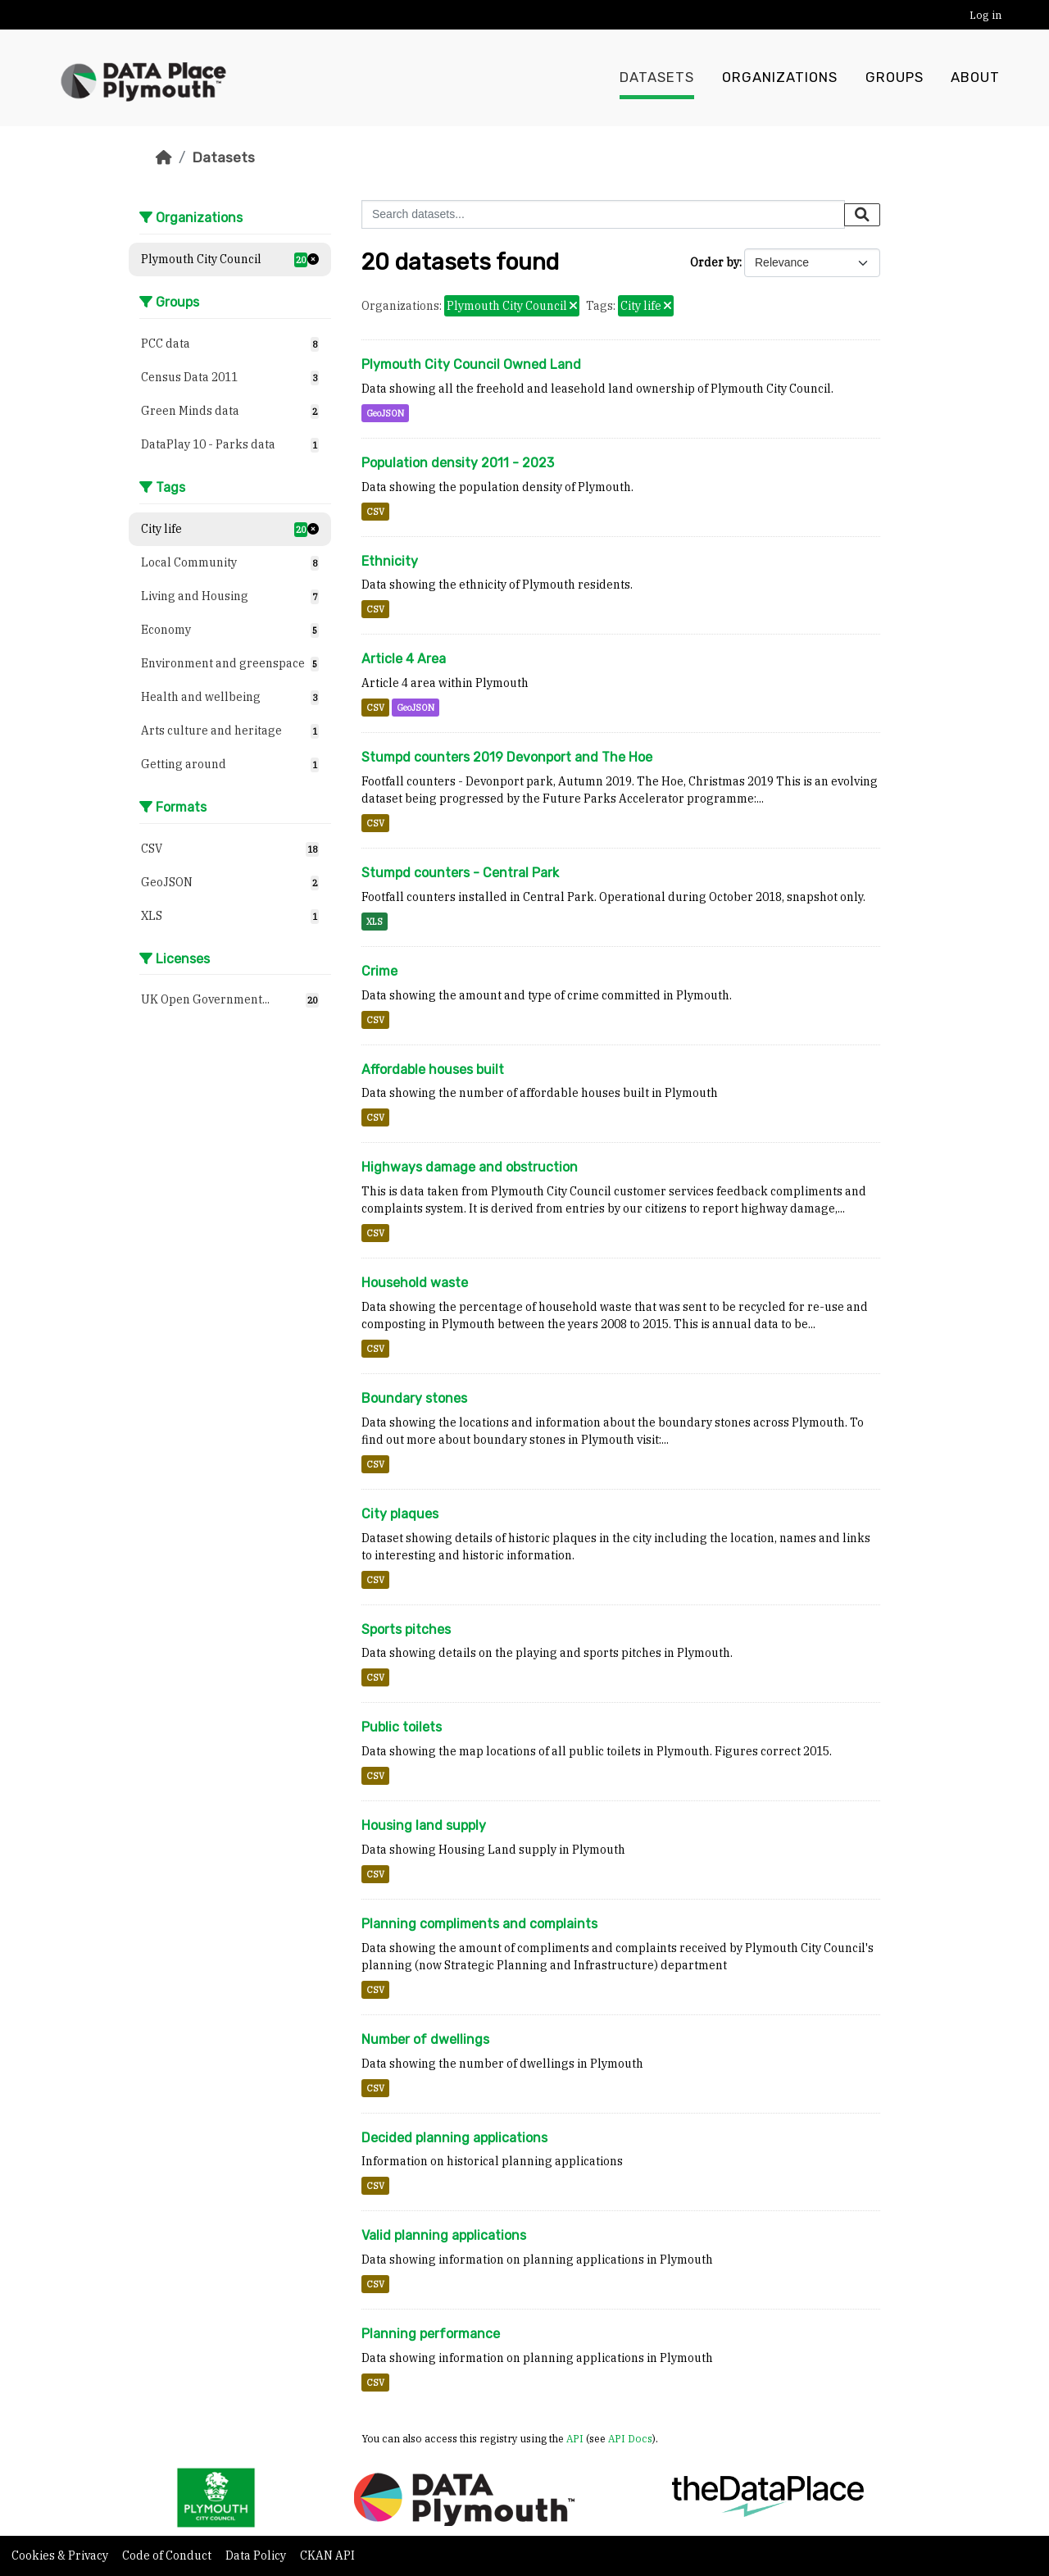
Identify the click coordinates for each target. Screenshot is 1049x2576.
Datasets (657, 78)
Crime (379, 971)
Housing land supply (423, 1825)
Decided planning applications (454, 2138)
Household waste (414, 1282)
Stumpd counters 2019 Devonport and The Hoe (506, 757)
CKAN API (327, 2555)
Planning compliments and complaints (479, 1924)
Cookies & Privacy (61, 2555)
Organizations (780, 78)
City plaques (399, 1514)
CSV (375, 511)
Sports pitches (406, 1629)
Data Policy (256, 2555)
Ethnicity (389, 561)
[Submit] (862, 214)
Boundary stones (414, 1398)
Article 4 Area (403, 659)
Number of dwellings (425, 2039)
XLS (374, 921)
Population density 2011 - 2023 (457, 463)
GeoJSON (385, 413)
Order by (714, 262)
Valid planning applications (443, 2235)
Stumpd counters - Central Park (460, 873)
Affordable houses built (432, 1069)
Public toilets (401, 1727)
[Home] (164, 157)
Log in (985, 15)
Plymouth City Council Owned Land (471, 364)
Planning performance (430, 2334)
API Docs (630, 2438)
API (575, 2438)
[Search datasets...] (603, 214)
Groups (894, 78)
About (975, 78)
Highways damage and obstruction (469, 1167)
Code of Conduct (168, 2555)
